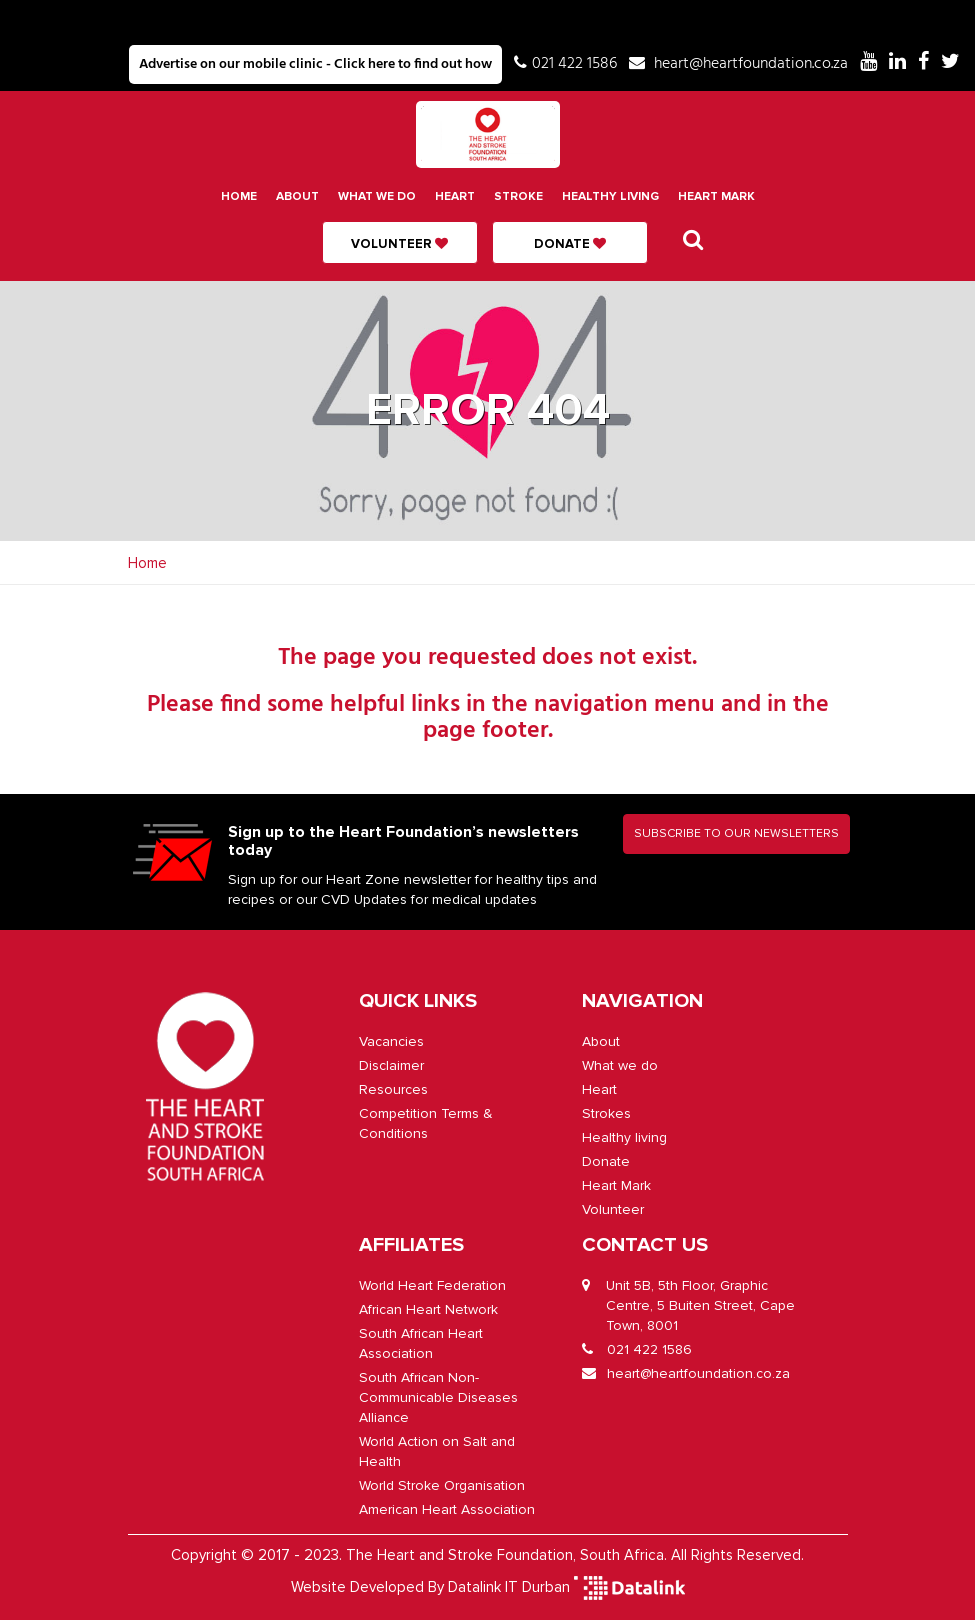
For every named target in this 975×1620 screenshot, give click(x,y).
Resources (393, 1089)
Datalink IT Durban (509, 1587)
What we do (377, 196)
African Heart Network (428, 1309)
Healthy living (610, 196)
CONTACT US (645, 1245)
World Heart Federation (432, 1285)
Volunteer (399, 244)
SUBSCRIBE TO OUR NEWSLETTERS (736, 833)
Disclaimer (391, 1065)
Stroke (518, 196)
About (297, 196)
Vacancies (391, 1041)
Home (239, 196)
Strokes (606, 1113)
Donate (570, 244)
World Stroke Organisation (442, 1485)
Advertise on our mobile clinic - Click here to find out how (315, 64)
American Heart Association (447, 1509)
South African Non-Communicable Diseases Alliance (438, 1397)
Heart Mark (716, 196)
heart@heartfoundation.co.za (751, 64)
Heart (455, 196)
